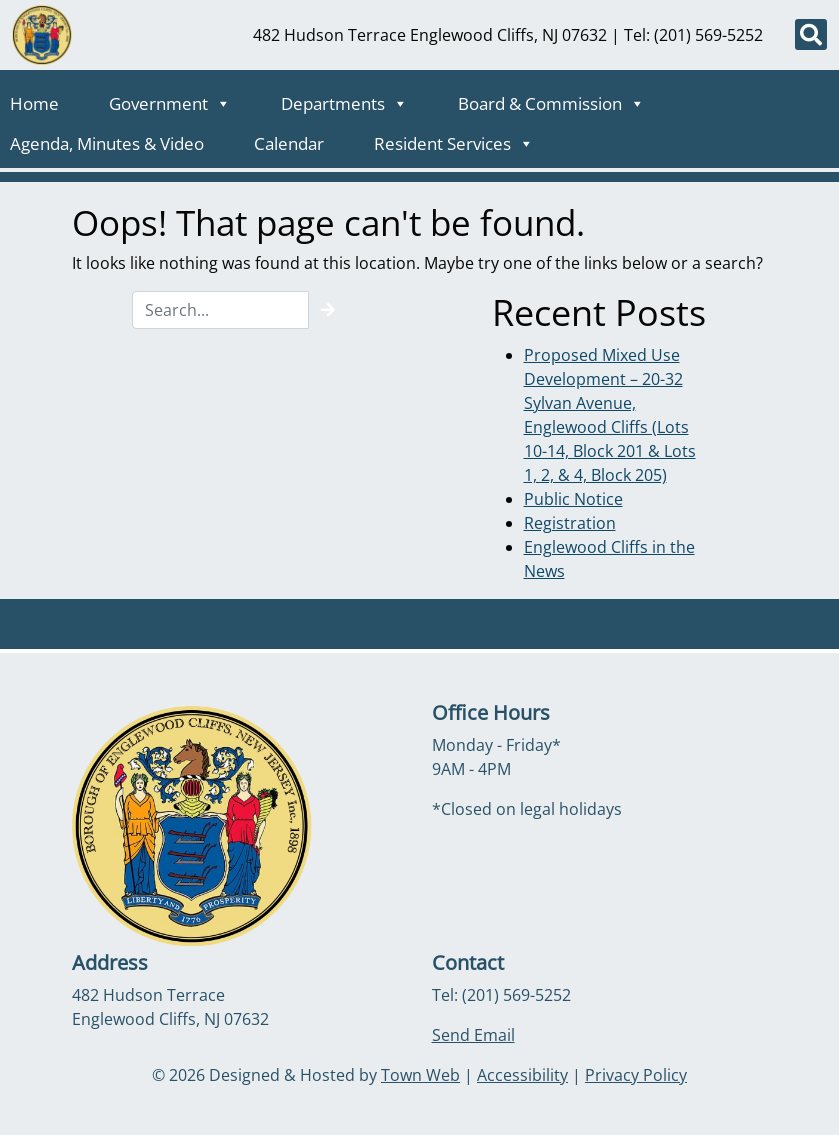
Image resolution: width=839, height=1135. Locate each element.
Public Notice (573, 499)
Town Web (420, 1075)
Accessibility (522, 1075)
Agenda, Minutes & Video (107, 143)
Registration (570, 523)
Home (34, 103)
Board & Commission (551, 98)
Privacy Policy (636, 1075)
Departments (344, 98)
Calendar (289, 143)
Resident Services (454, 138)
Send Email (473, 1035)
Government (170, 98)
